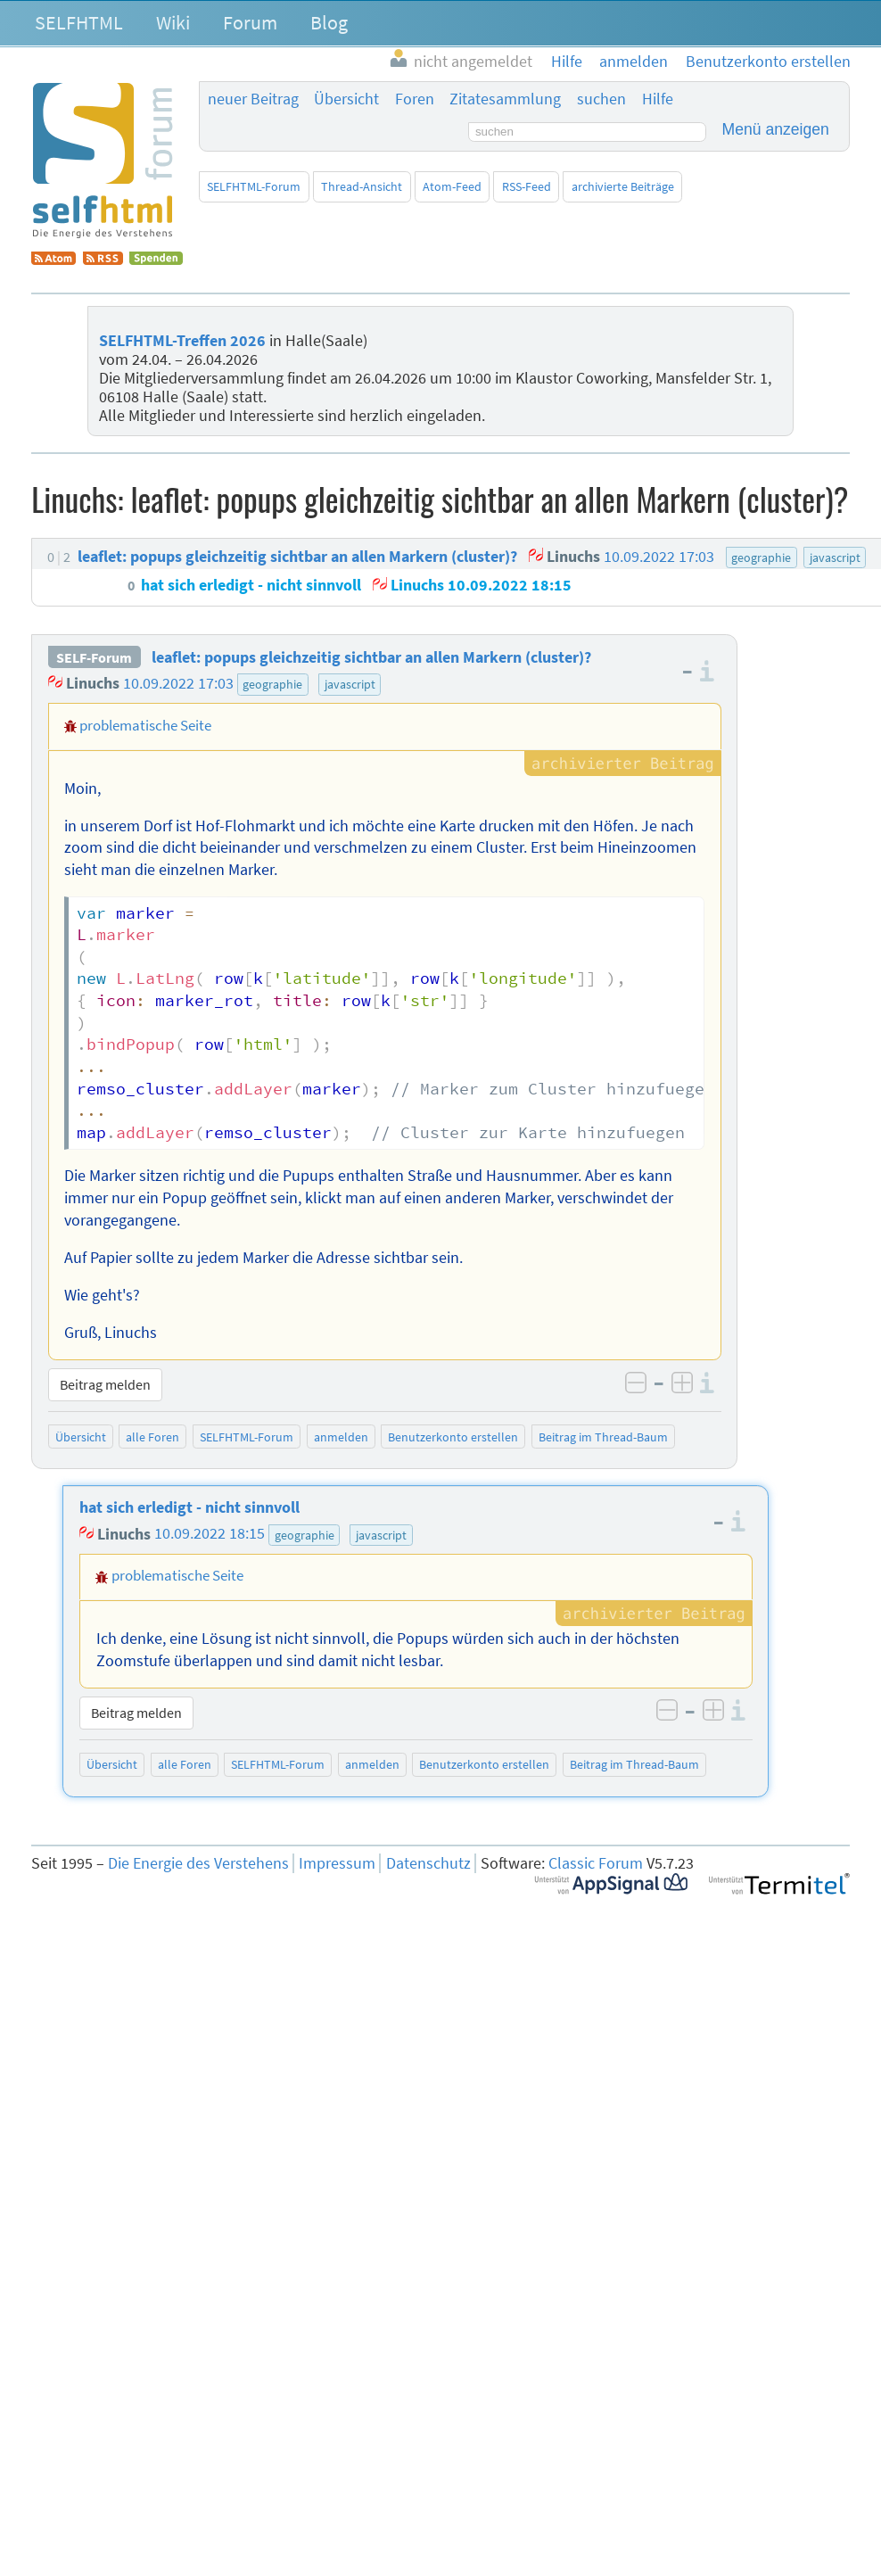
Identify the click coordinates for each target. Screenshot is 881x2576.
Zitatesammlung (505, 99)
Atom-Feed (452, 186)
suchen (601, 99)
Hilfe (657, 99)
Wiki (173, 22)
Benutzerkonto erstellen (453, 1437)
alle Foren (152, 1437)
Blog (329, 22)
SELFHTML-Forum (254, 186)
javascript (350, 684)
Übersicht (346, 99)
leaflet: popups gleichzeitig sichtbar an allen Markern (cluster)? (371, 657)
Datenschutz (428, 1863)
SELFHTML (79, 22)
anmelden (341, 1437)
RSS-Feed (526, 186)
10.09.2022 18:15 (209, 1534)
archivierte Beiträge (623, 186)
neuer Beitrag (253, 99)
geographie (272, 684)
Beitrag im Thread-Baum (603, 1437)
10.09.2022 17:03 (178, 683)
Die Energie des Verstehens (198, 1863)
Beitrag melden (105, 1384)
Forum (250, 22)
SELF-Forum (94, 657)
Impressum (337, 1863)
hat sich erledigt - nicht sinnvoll (189, 1507)
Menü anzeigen (775, 129)
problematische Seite (145, 725)
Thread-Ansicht (361, 186)
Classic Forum (595, 1863)
